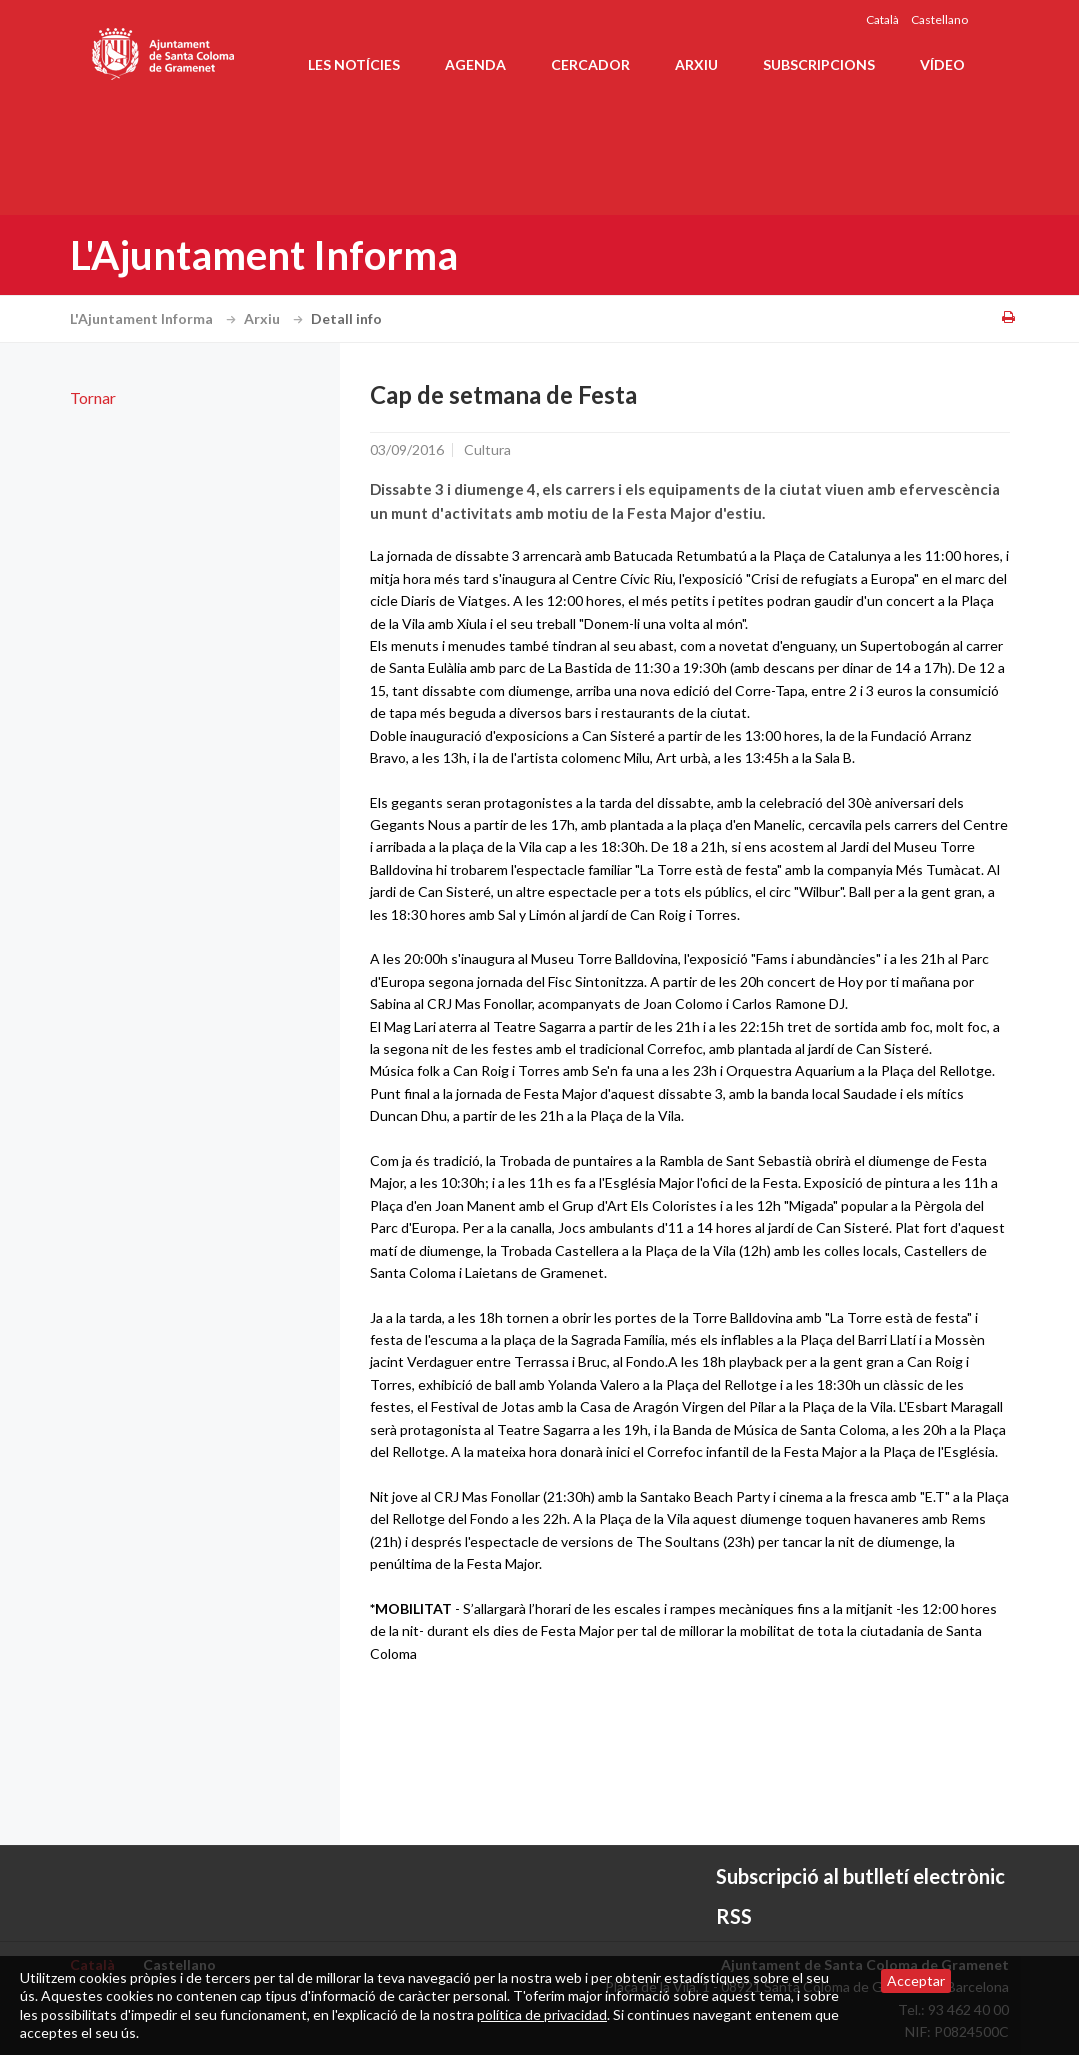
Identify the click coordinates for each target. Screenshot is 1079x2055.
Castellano (939, 19)
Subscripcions (819, 64)
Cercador (590, 64)
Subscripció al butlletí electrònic (860, 1876)
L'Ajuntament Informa (155, 318)
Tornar (93, 397)
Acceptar (916, 1980)
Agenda (475, 64)
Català (882, 19)
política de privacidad (542, 2014)
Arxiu (696, 64)
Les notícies (354, 64)
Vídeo (942, 64)
